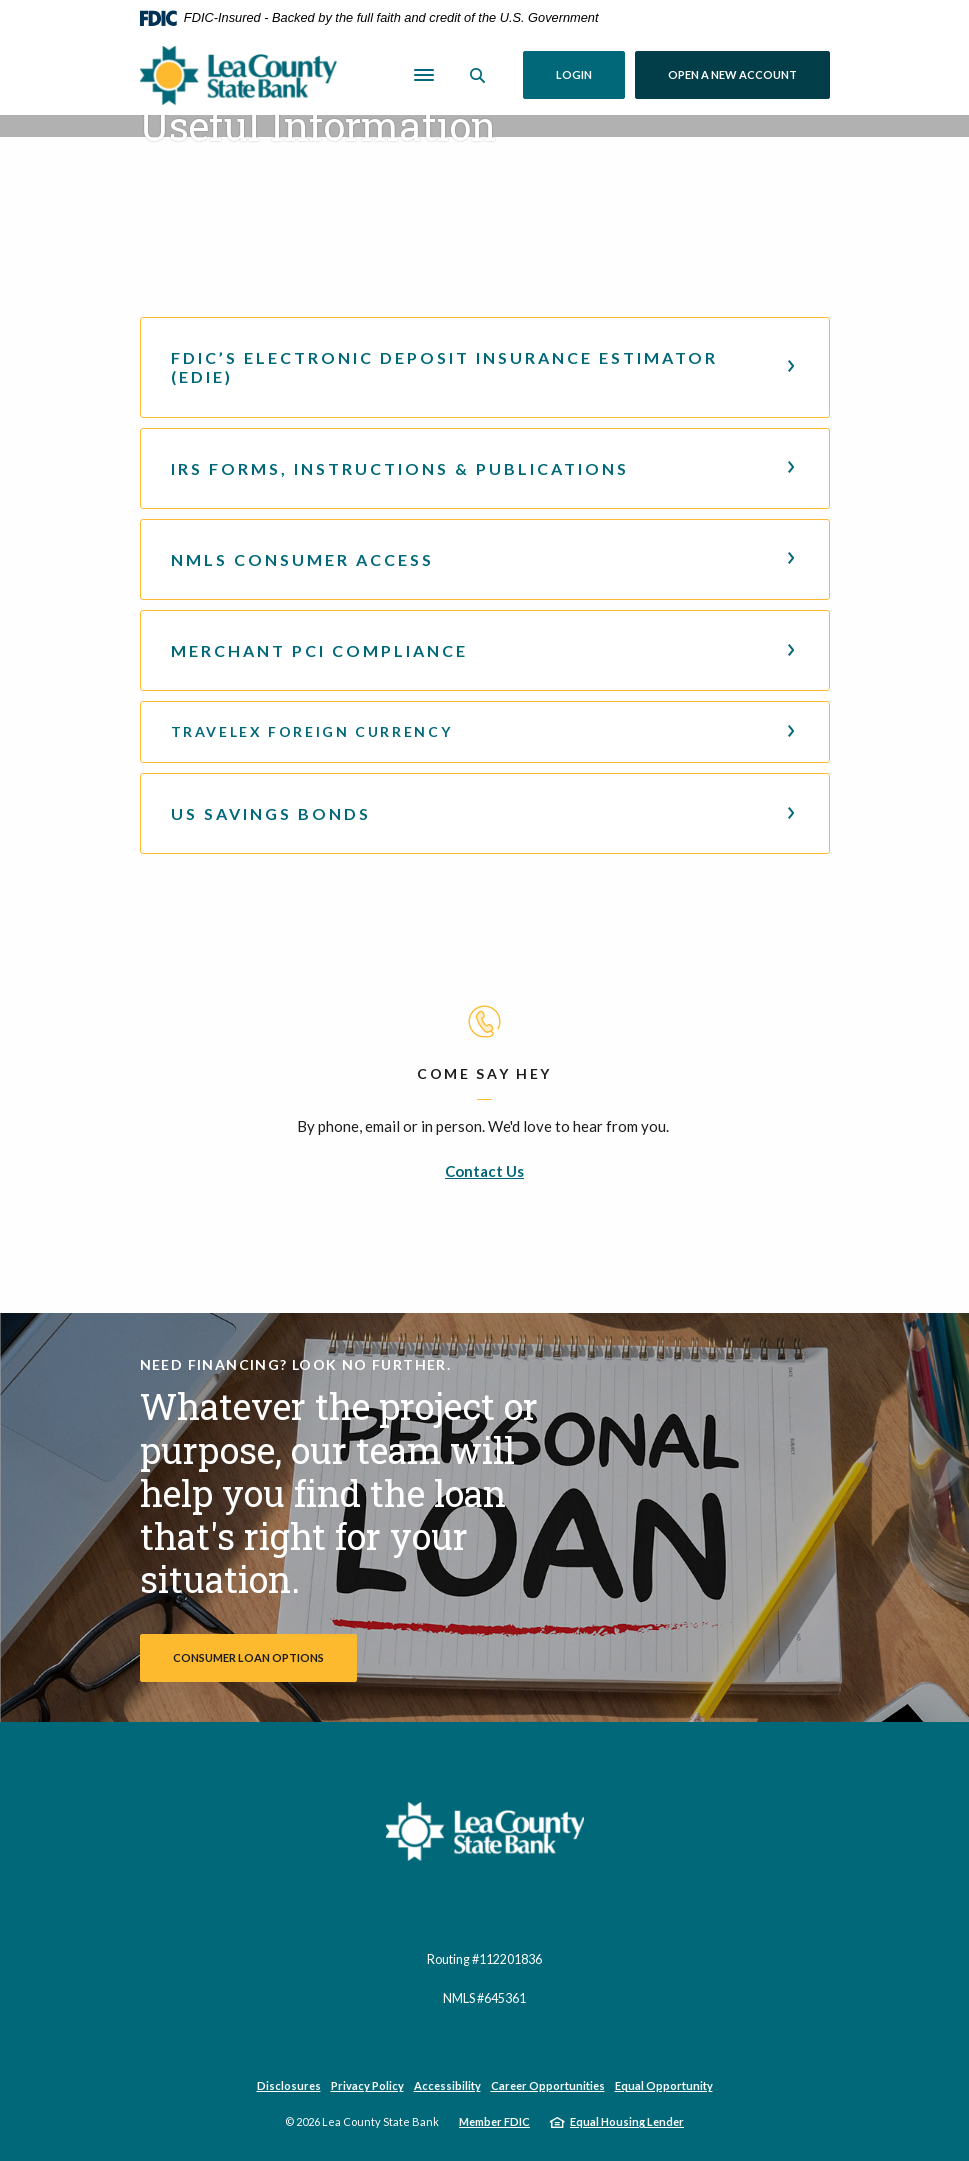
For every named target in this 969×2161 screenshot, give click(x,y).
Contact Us (484, 1171)
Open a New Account (749, 74)
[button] (485, 367)
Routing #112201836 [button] (484, 1959)
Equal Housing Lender (627, 2121)
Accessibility (447, 2085)
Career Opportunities (548, 2085)
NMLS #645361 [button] (484, 1998)
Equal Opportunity (664, 2085)
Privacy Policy (367, 2085)
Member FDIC (494, 2121)
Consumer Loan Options (248, 1657)
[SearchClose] (478, 75)
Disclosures (289, 2085)
